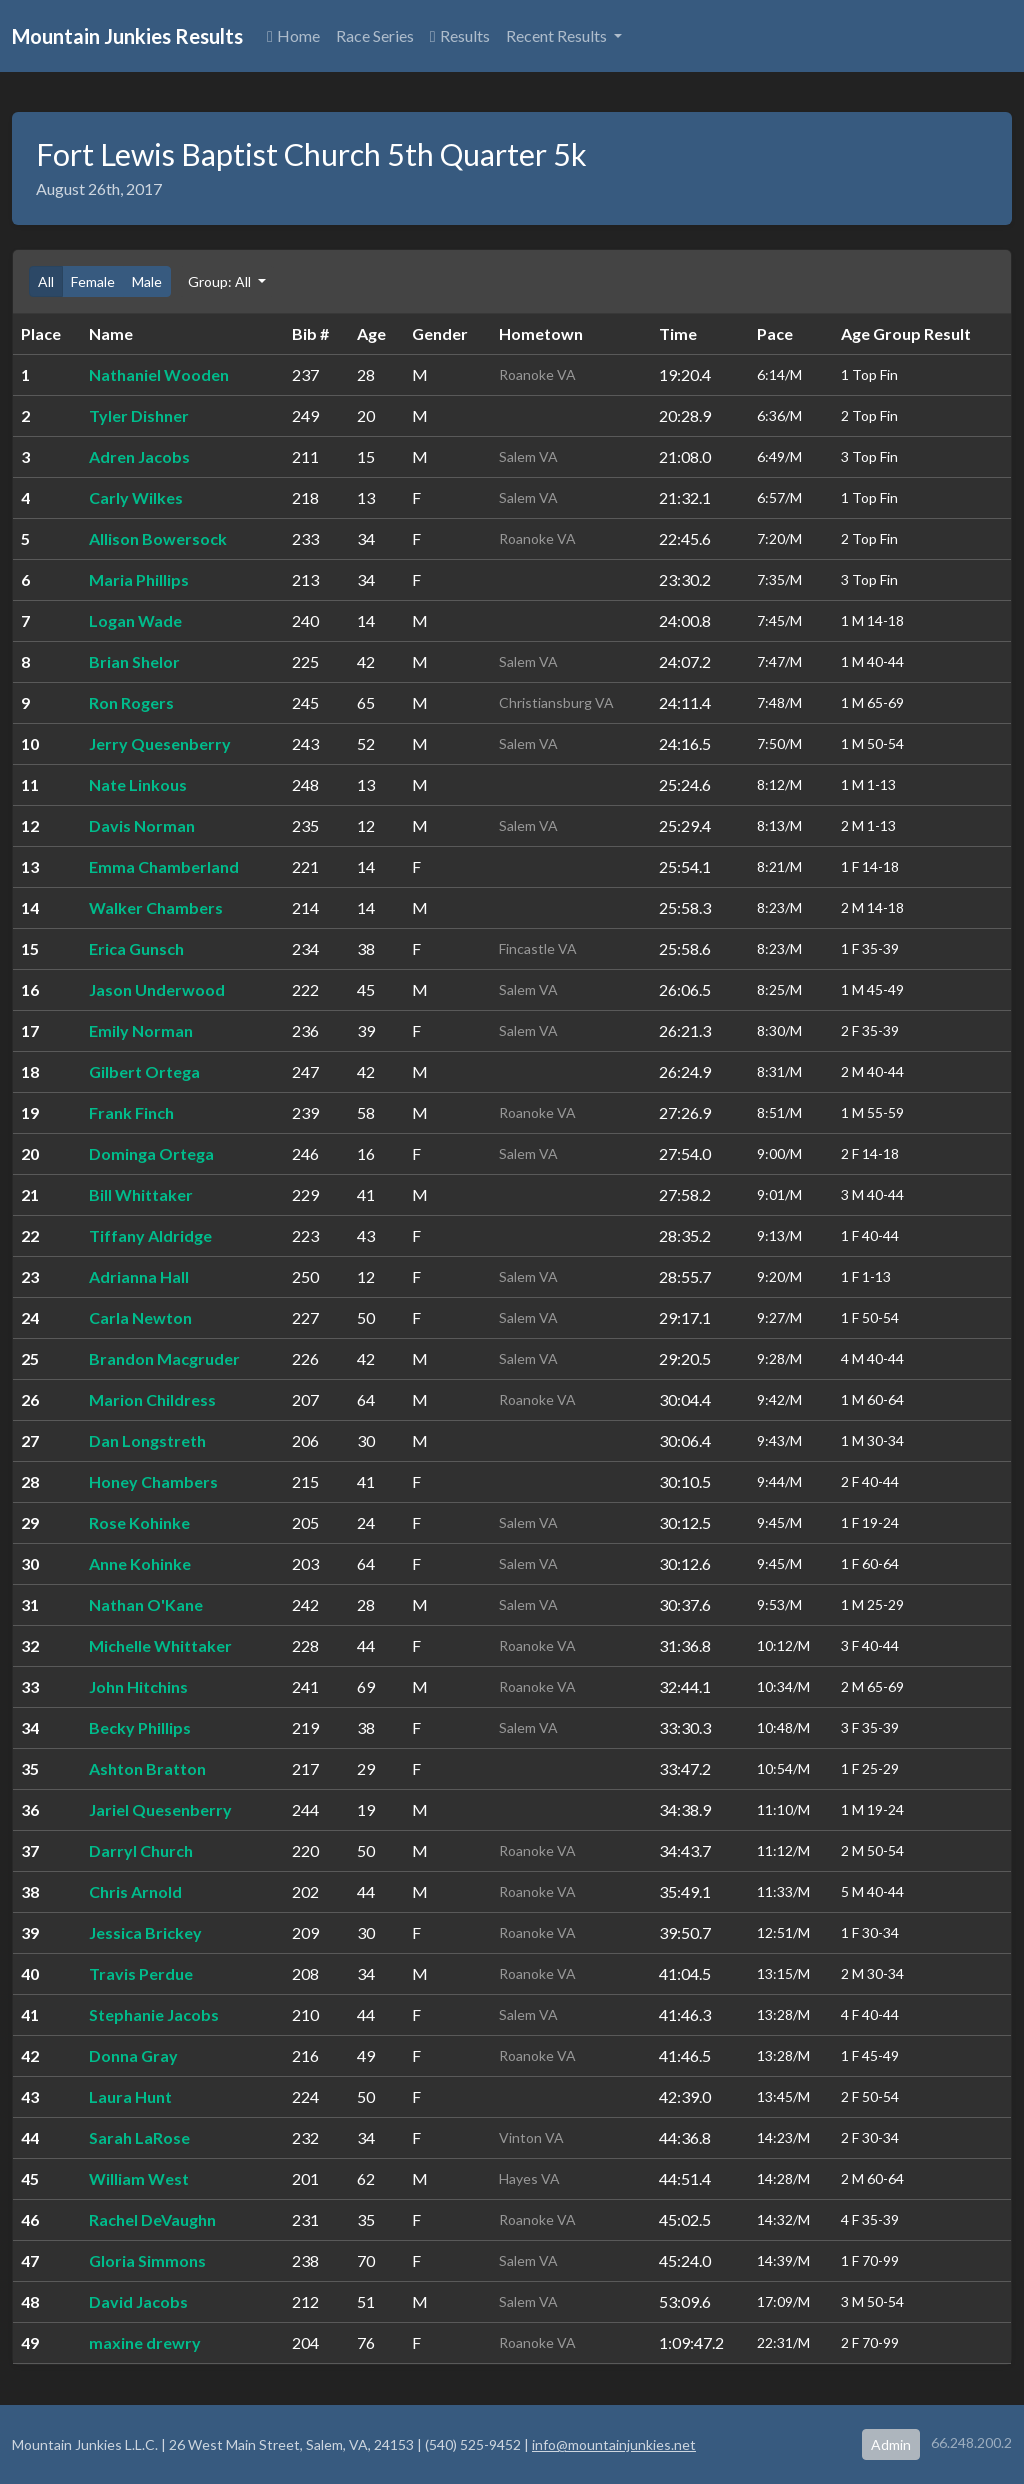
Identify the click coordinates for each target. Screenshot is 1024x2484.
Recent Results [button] (558, 35)
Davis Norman (142, 825)
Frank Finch (131, 1112)
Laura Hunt (130, 2096)
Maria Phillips (139, 579)
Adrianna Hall (139, 1276)
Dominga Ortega (151, 1153)
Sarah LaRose (139, 2137)
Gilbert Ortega (144, 1071)
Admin (891, 2444)
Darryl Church (141, 1850)
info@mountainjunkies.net (614, 2444)
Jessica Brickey (145, 1932)
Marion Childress (152, 1399)
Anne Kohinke (140, 1563)
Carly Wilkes (136, 497)
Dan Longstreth (147, 1440)
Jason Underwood (157, 989)
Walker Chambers (156, 907)
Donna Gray (133, 2055)
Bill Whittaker (141, 1194)
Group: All (221, 281)
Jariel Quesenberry (160, 1809)
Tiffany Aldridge (150, 1235)
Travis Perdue (141, 1973)
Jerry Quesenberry (160, 743)
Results (460, 35)
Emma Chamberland (164, 866)
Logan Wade (135, 620)
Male (147, 281)
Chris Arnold (135, 1891)
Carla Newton (140, 1317)
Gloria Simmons (147, 2260)
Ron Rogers (131, 702)
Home (293, 35)
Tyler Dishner (139, 415)
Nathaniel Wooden (159, 374)
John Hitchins (138, 1686)
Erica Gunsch (136, 948)
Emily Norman (141, 1030)
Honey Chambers (153, 1481)
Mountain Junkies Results (127, 36)
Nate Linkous (138, 784)
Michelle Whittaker (160, 1645)
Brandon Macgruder (164, 1358)
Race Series (375, 35)
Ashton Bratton (147, 1768)
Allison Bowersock (158, 538)
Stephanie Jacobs (154, 2014)
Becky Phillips (140, 1727)
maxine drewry (145, 2342)
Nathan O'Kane (146, 1604)
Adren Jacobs (139, 456)
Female (93, 281)
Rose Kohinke (139, 1522)
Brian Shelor (134, 661)
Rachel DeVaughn (152, 2219)
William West (139, 2178)
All (46, 281)
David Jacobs (138, 2301)
